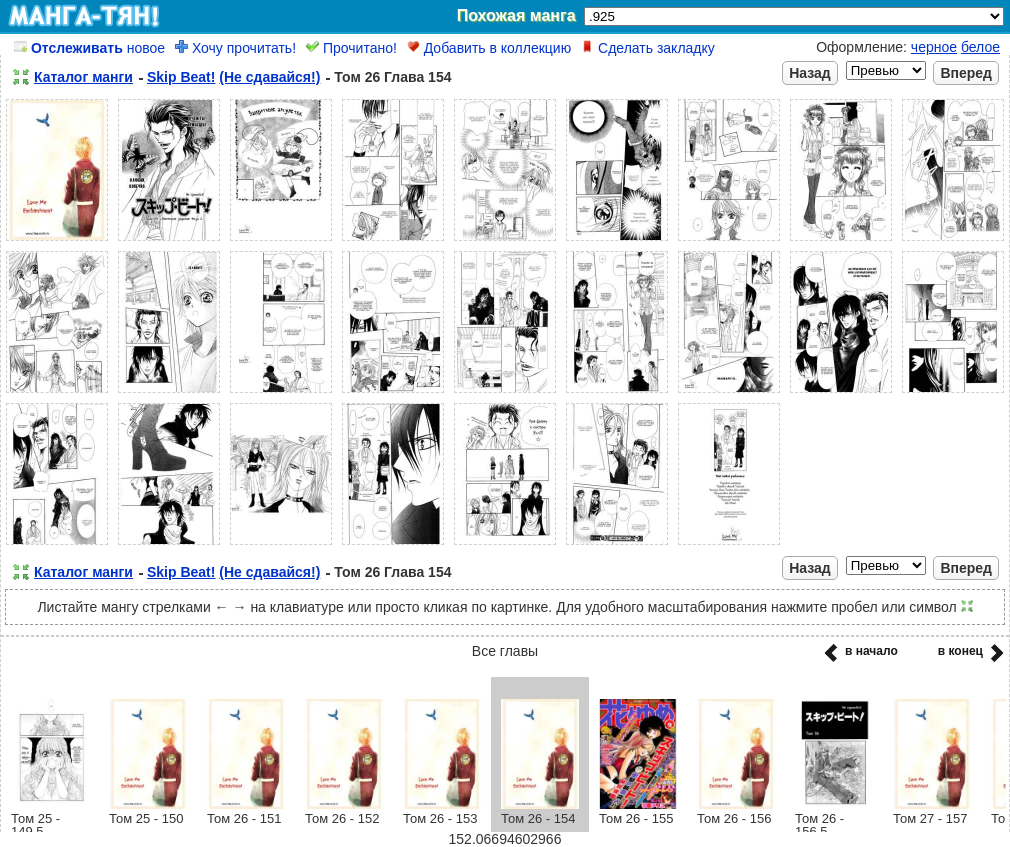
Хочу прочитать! (235, 48)
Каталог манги (83, 77)
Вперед (966, 73)
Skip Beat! (181, 77)
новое (89, 48)
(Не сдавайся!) (269, 77)
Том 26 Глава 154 (392, 77)
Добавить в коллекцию (489, 48)
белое (980, 47)
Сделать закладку (648, 48)
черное (934, 47)
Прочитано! (351, 48)
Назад (810, 73)
